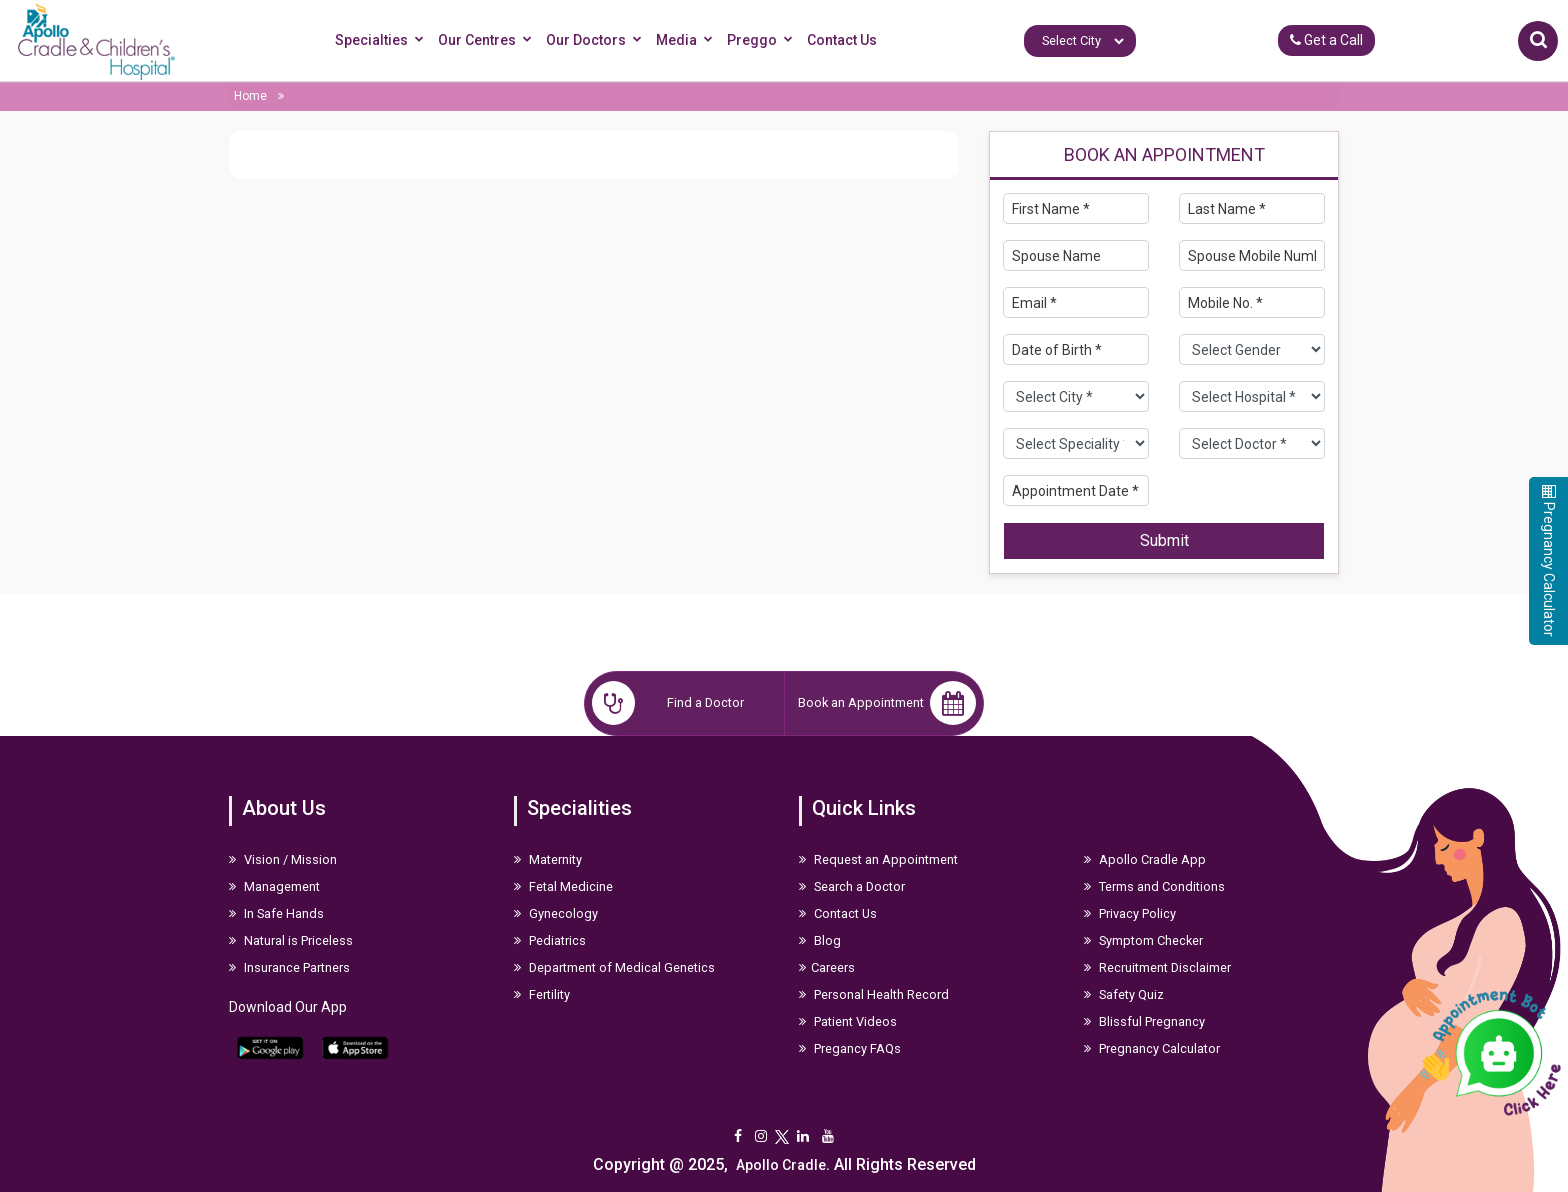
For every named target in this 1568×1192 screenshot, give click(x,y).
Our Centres (488, 41)
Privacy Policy (1130, 913)
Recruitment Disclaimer (1157, 967)
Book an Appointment (887, 703)
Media (687, 41)
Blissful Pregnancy (1144, 1021)
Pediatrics (550, 940)
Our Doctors (597, 41)
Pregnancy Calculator (1152, 1048)
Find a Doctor (668, 703)
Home (250, 96)
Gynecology (556, 913)
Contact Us (842, 40)
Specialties (382, 41)
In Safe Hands (276, 913)
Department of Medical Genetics (614, 967)
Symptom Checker (1143, 940)
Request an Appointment (878, 859)
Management (274, 886)
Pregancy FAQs (850, 1048)
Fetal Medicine (563, 886)
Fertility (542, 994)
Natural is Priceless (291, 940)
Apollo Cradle (781, 1165)
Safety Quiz (1124, 994)
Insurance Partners (289, 967)
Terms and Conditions (1154, 886)
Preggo (763, 41)
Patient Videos (848, 1021)
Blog (820, 940)
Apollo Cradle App (1145, 859)
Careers (827, 967)
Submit (1164, 540)
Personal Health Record (874, 994)
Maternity (548, 859)
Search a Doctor (852, 886)
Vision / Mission (283, 859)
